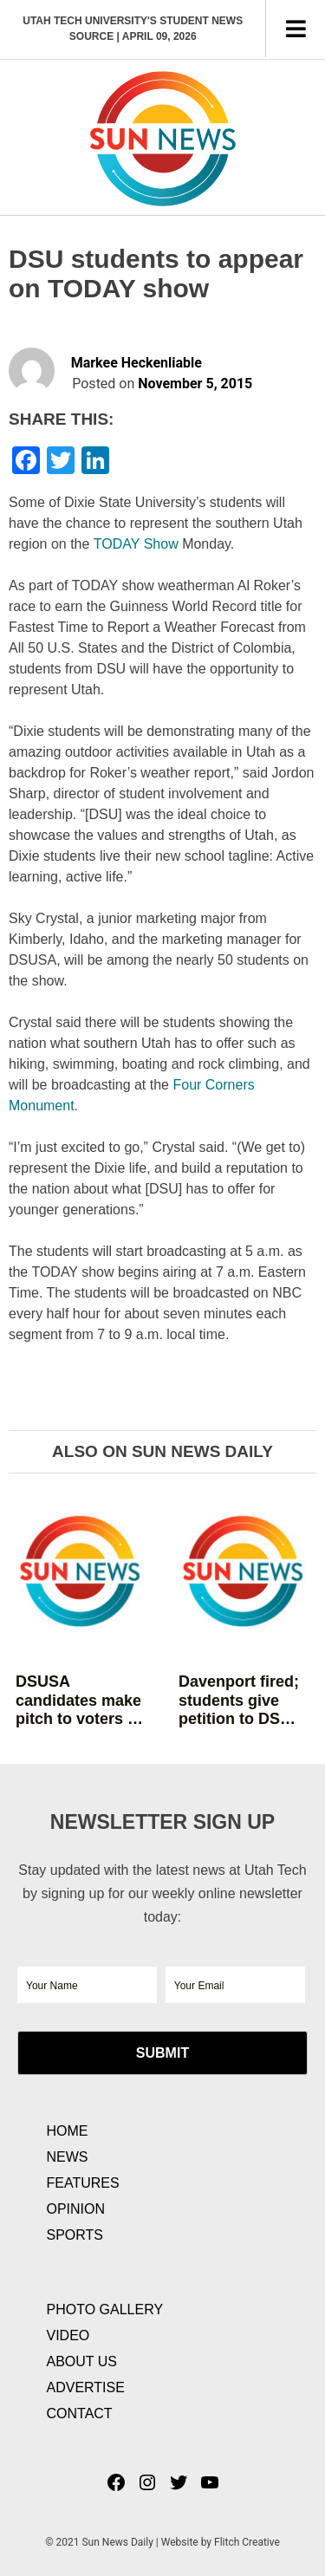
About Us (82, 2361)
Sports (75, 2235)
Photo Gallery (105, 2309)
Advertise (86, 2387)
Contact (80, 2413)
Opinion (76, 2209)
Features (83, 2183)
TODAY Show (136, 544)
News (67, 2157)
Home (67, 2131)
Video (68, 2335)
